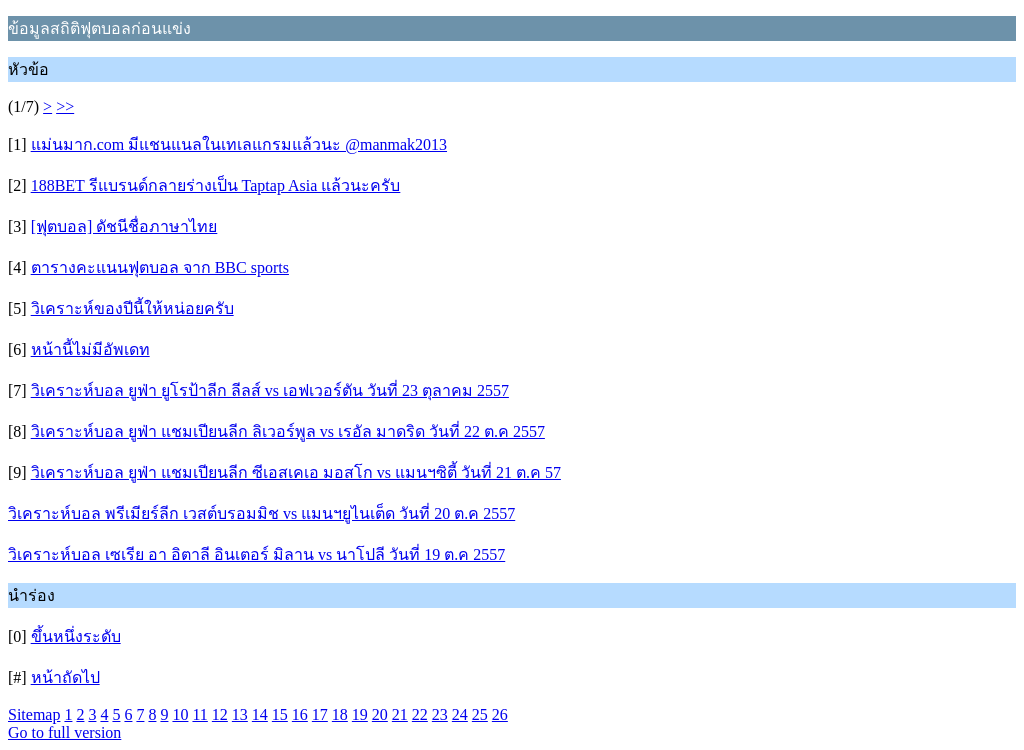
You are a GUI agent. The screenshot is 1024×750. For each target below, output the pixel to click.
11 (199, 714)
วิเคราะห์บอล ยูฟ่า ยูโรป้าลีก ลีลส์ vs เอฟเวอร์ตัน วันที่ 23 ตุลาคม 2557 (270, 390)
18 (340, 714)
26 (500, 714)
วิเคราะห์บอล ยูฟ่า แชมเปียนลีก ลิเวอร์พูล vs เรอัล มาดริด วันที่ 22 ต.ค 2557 (288, 431)
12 (220, 714)
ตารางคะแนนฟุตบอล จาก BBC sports (160, 267)
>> (65, 106)
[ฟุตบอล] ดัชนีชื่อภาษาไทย (124, 226)
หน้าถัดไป (65, 677)
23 (440, 714)
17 (320, 714)
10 (180, 714)
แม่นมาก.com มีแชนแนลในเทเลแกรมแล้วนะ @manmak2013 (239, 144)
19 (360, 714)
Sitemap (34, 714)
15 (280, 714)
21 (400, 714)
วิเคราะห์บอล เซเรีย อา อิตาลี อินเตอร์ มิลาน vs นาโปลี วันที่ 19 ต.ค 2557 (256, 554)
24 (460, 714)
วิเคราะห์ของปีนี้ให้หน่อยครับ (132, 308)
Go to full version (64, 732)
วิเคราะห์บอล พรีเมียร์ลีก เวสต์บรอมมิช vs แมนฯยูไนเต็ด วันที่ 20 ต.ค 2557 (261, 513)
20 (380, 714)
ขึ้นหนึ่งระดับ (76, 636)
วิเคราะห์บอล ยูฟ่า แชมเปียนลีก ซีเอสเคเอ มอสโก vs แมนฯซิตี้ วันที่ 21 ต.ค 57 (296, 472)
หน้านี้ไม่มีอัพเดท (90, 349)
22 (420, 714)
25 (480, 714)
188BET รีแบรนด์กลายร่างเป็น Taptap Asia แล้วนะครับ (216, 185)
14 (260, 714)
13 (240, 714)
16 (300, 714)
